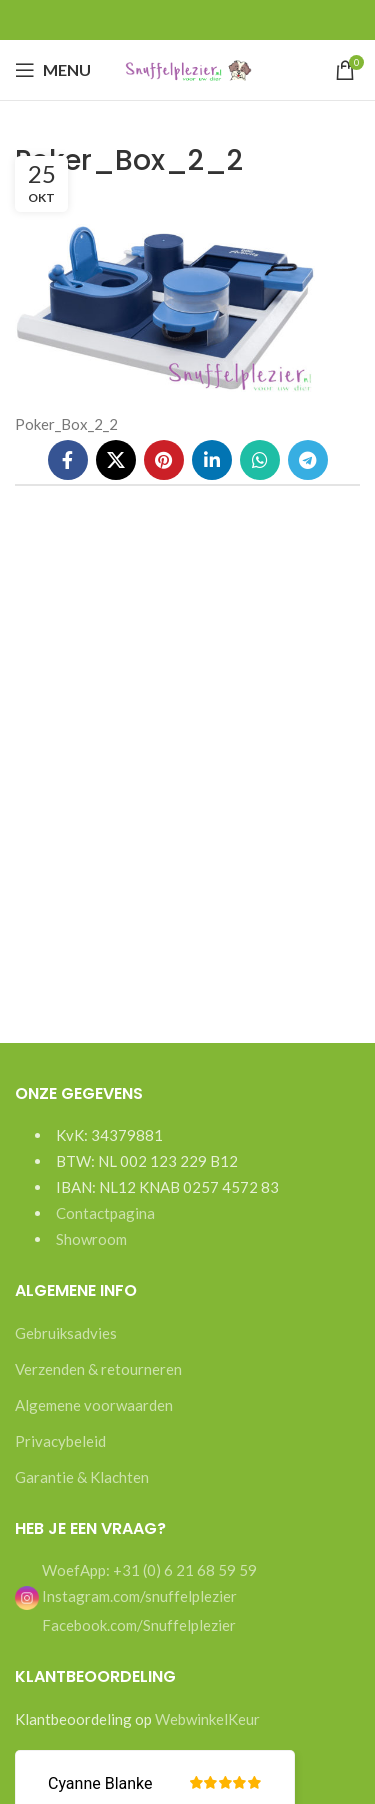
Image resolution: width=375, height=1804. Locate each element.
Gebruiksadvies (66, 1333)
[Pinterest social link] (164, 460)
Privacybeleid (60, 1441)
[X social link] (116, 460)
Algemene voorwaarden (94, 1405)
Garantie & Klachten (82, 1477)
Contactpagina (105, 1213)
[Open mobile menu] (53, 70)
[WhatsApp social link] (260, 460)
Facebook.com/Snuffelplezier (137, 1625)
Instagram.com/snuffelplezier (126, 1596)
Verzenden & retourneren (98, 1369)
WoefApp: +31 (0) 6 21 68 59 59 (148, 1570)
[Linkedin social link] (212, 460)
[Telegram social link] (308, 460)
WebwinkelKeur (207, 1719)
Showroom (91, 1239)
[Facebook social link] (68, 460)
